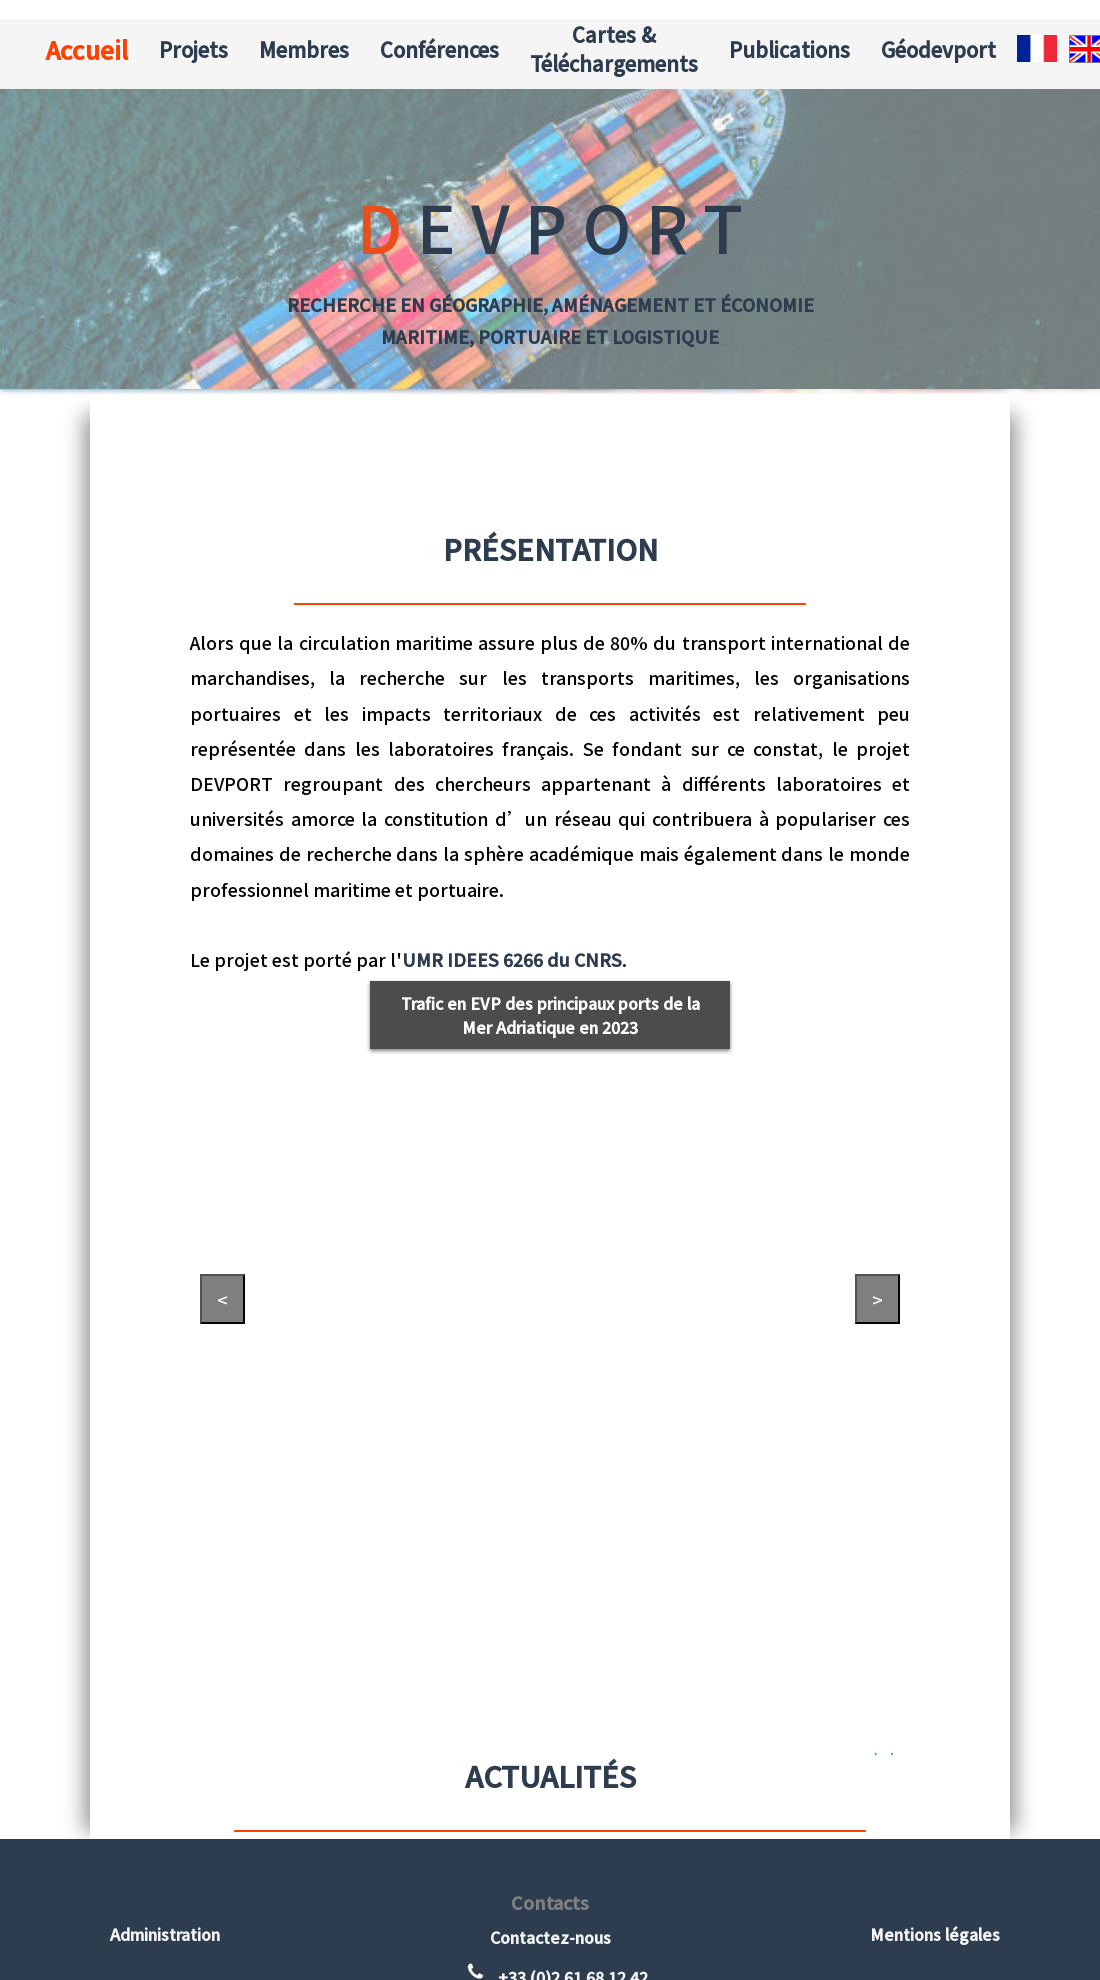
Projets (193, 49)
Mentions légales (935, 1934)
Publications (789, 49)
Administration (165, 1934)
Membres (304, 49)
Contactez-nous (550, 1937)
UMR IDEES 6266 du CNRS (512, 959)
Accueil (87, 49)
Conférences (439, 49)
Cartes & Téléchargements (614, 49)
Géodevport (938, 49)
